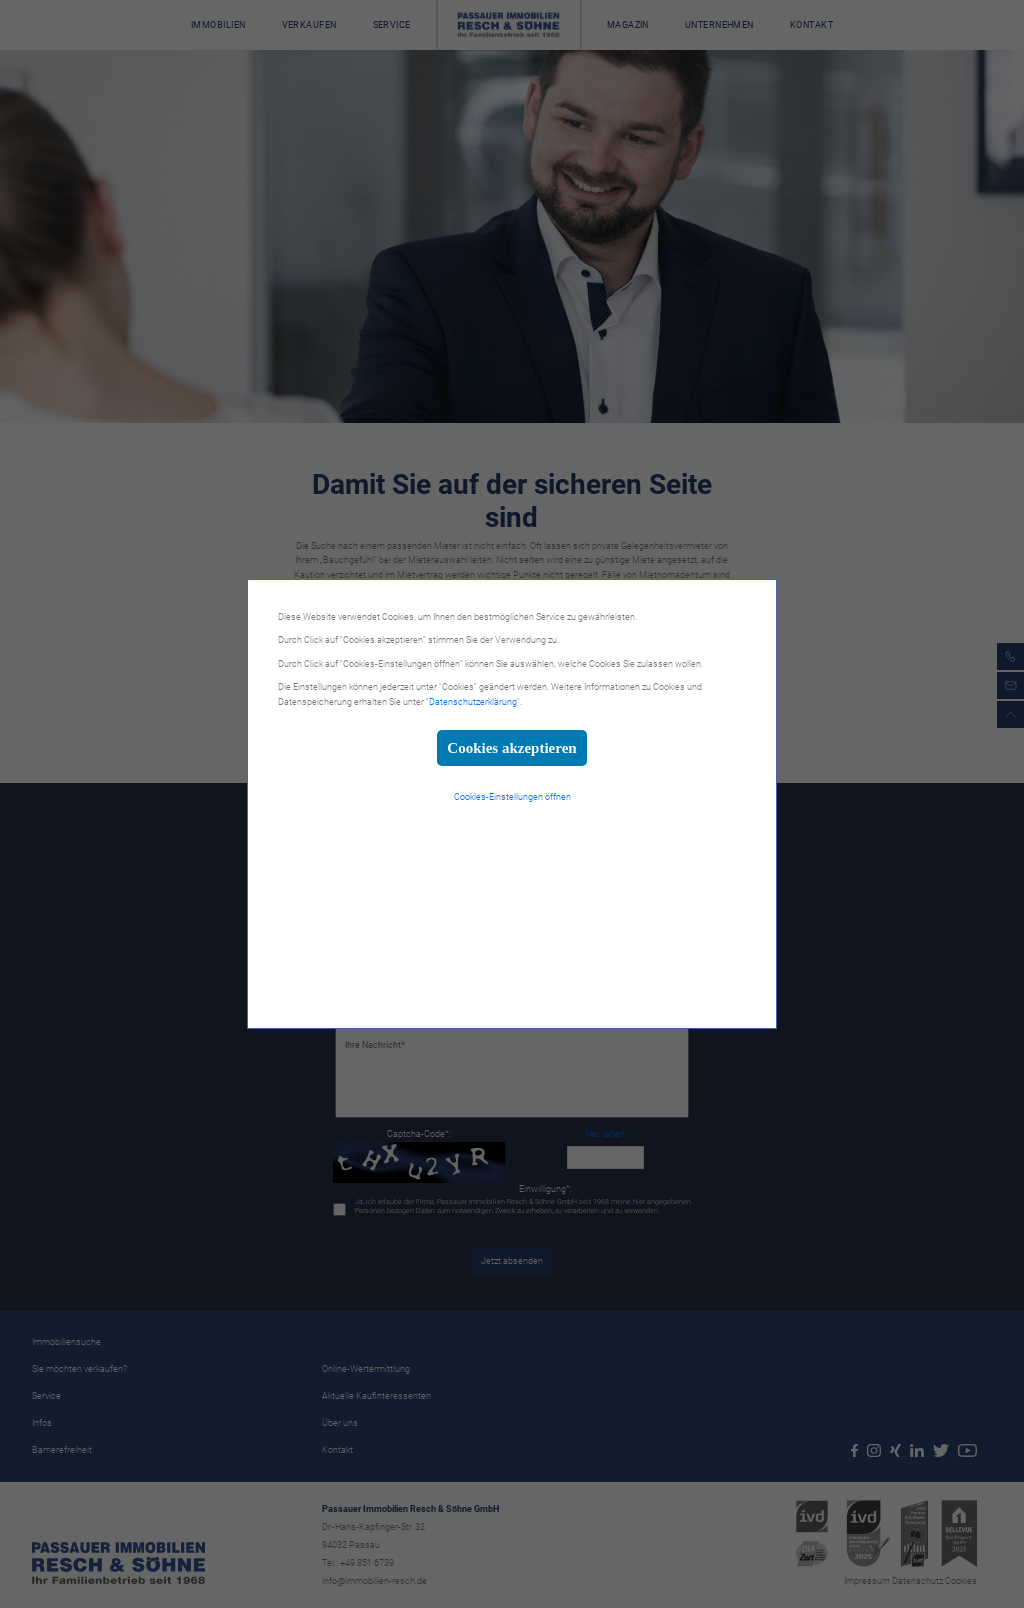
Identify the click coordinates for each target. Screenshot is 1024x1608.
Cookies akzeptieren (511, 748)
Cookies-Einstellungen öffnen (512, 797)
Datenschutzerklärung (473, 702)
